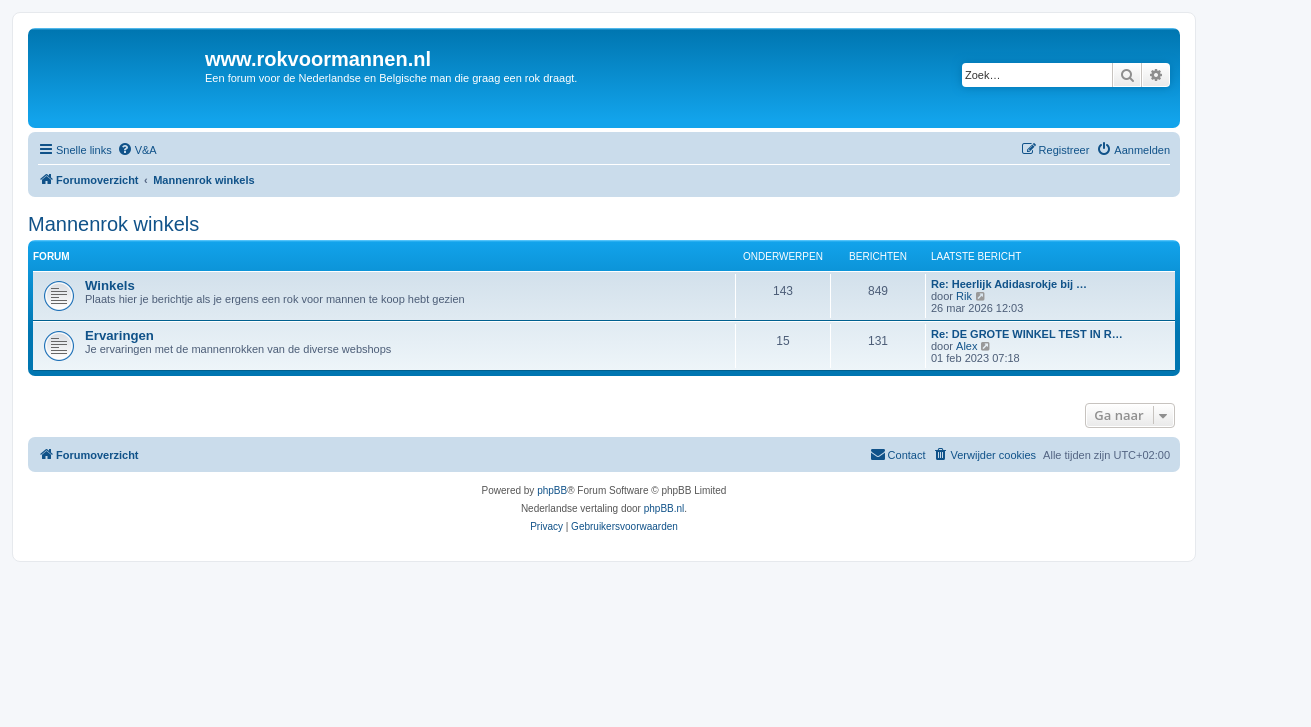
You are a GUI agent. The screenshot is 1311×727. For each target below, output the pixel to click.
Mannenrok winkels (113, 224)
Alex (966, 346)
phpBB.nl (664, 508)
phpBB (552, 490)
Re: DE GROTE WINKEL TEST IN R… (1027, 334)
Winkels (110, 285)
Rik (964, 296)
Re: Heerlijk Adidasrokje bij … (1009, 284)
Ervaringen (119, 335)
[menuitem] (137, 150)
